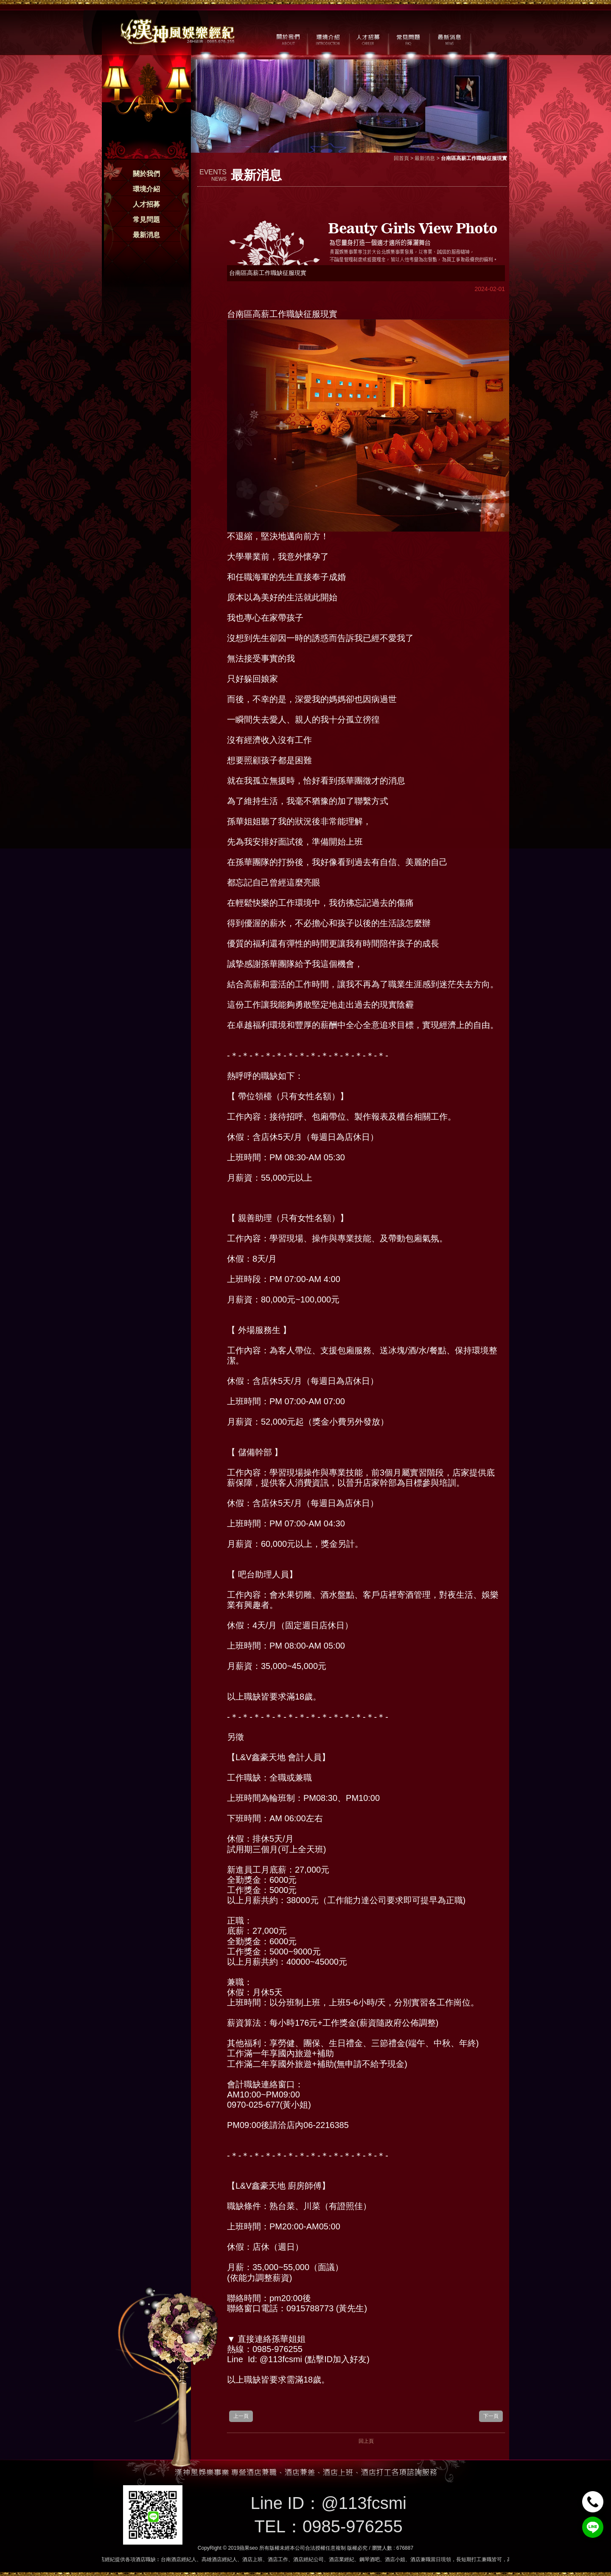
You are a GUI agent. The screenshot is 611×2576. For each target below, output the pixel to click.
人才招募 (146, 204)
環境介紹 (146, 189)
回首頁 (401, 158)
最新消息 (146, 234)
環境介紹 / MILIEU (328, 39)
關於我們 (146, 173)
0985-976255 (353, 2526)
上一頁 (241, 2416)
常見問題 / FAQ (408, 39)
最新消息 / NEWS (448, 39)
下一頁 (491, 2416)
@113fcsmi (363, 2503)
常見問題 (146, 219)
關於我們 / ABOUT (287, 39)
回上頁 (366, 2441)
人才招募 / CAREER (368, 39)
